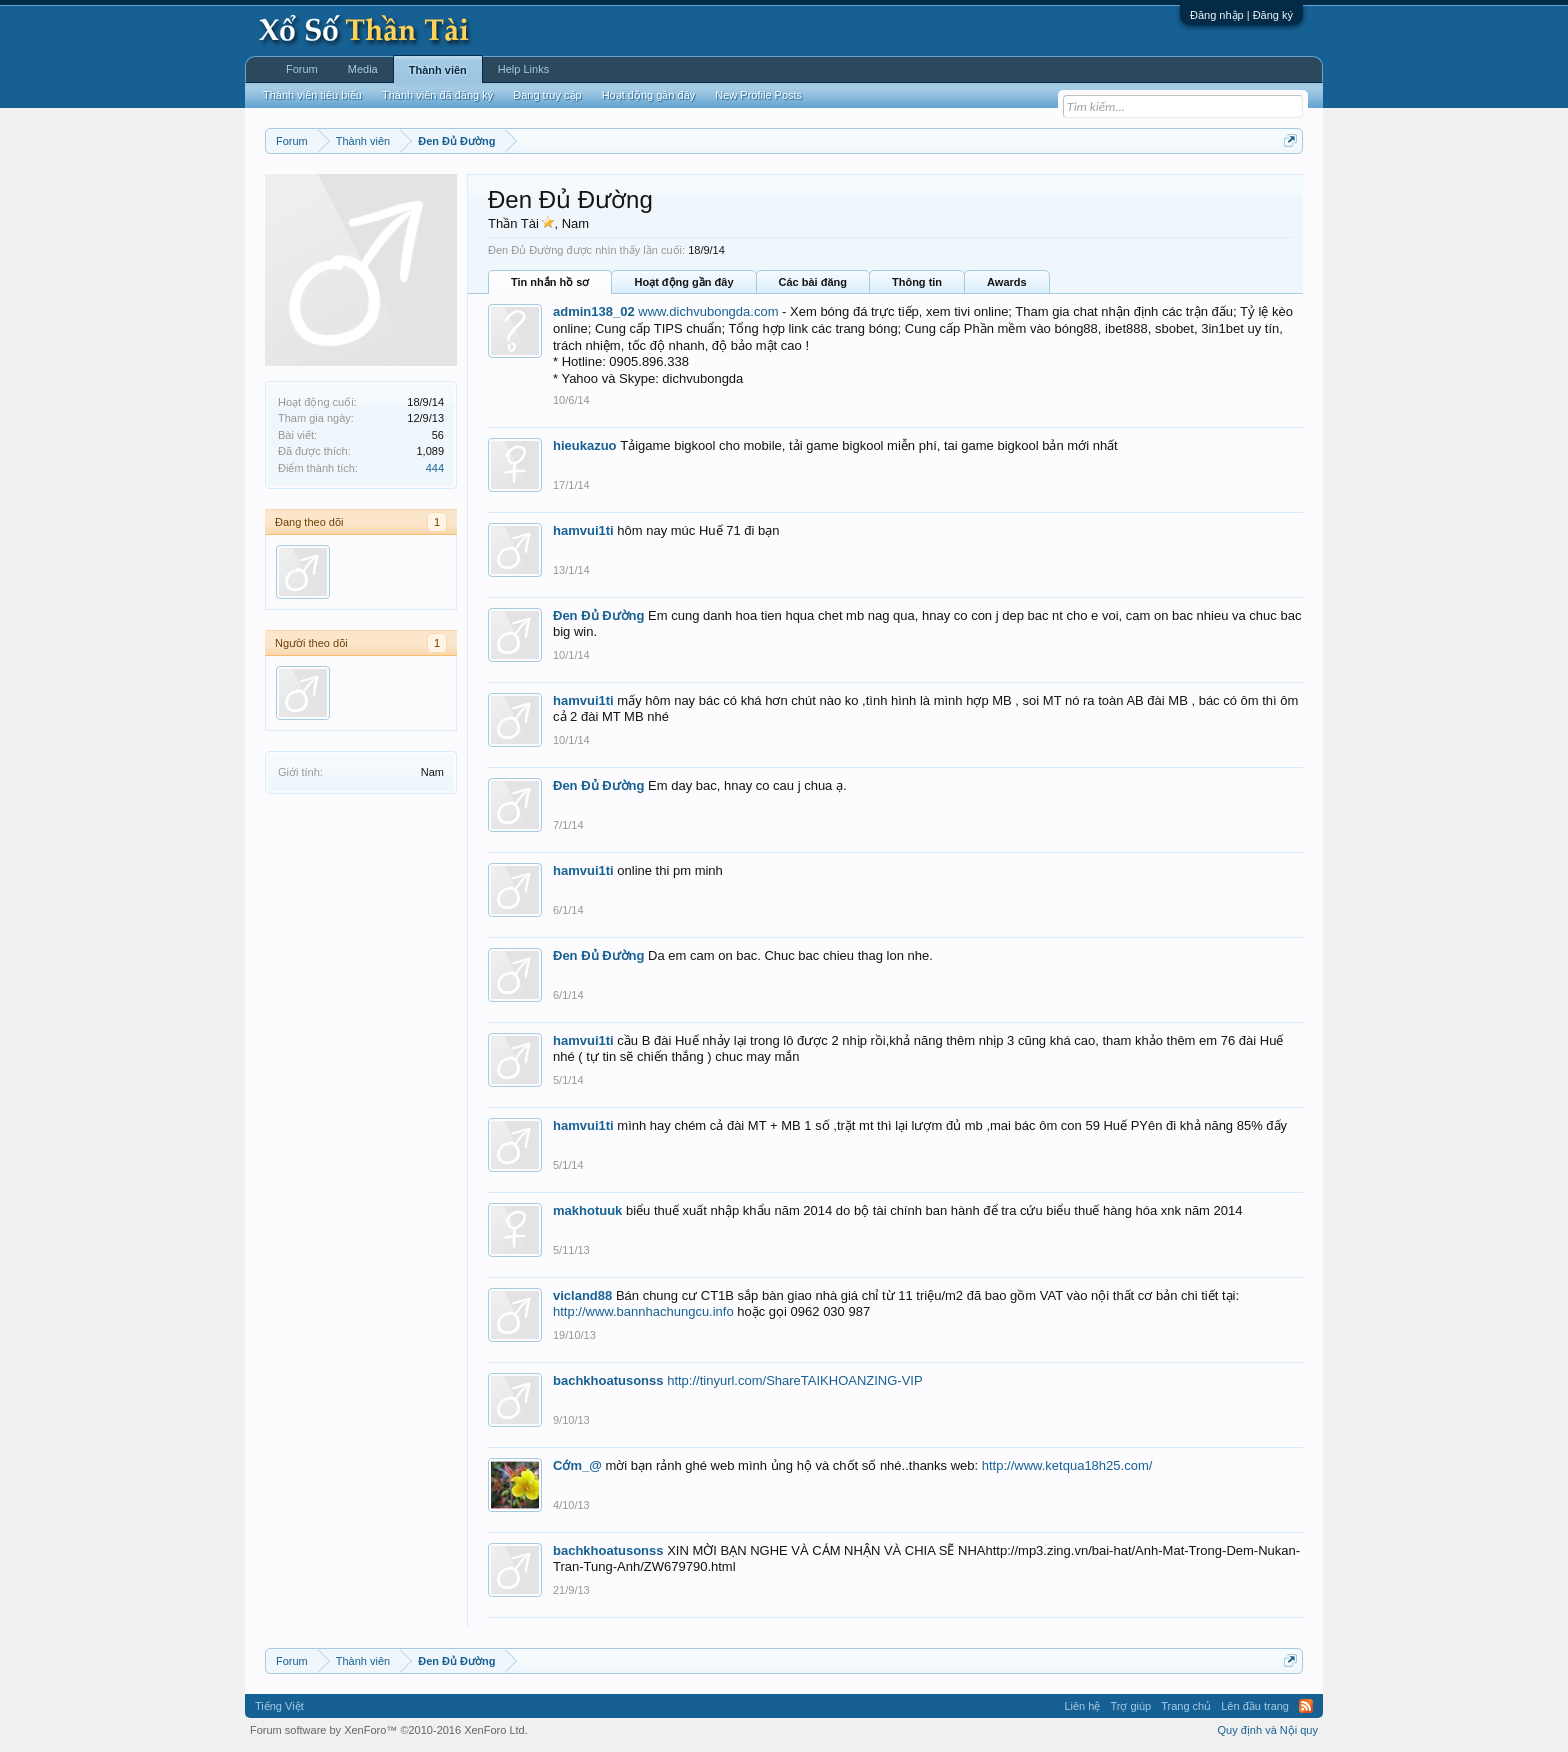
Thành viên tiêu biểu (312, 95)
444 (435, 468)
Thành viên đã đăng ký (437, 95)
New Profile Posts (758, 95)
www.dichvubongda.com (708, 311)
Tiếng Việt (279, 1706)
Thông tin (917, 282)
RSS (1306, 1706)
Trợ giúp (1130, 1706)
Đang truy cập (547, 95)
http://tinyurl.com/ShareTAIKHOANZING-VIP (795, 1380)
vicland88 (582, 1295)
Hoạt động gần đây (683, 282)
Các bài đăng (813, 282)
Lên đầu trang (1255, 1706)
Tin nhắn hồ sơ (550, 282)
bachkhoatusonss (608, 1380)
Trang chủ (1186, 1706)
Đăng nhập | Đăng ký (1241, 15)
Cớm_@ (577, 1465)
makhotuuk (587, 1210)
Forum (302, 69)
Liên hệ (1082, 1706)
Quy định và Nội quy (1268, 1730)
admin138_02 (594, 311)
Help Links (523, 69)
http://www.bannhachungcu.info (643, 1311)
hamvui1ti (583, 530)
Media (363, 69)
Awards (1007, 282)
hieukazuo (585, 445)
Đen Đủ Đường (598, 615)
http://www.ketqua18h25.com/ (1067, 1465)
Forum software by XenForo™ (389, 1730)
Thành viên (438, 70)
